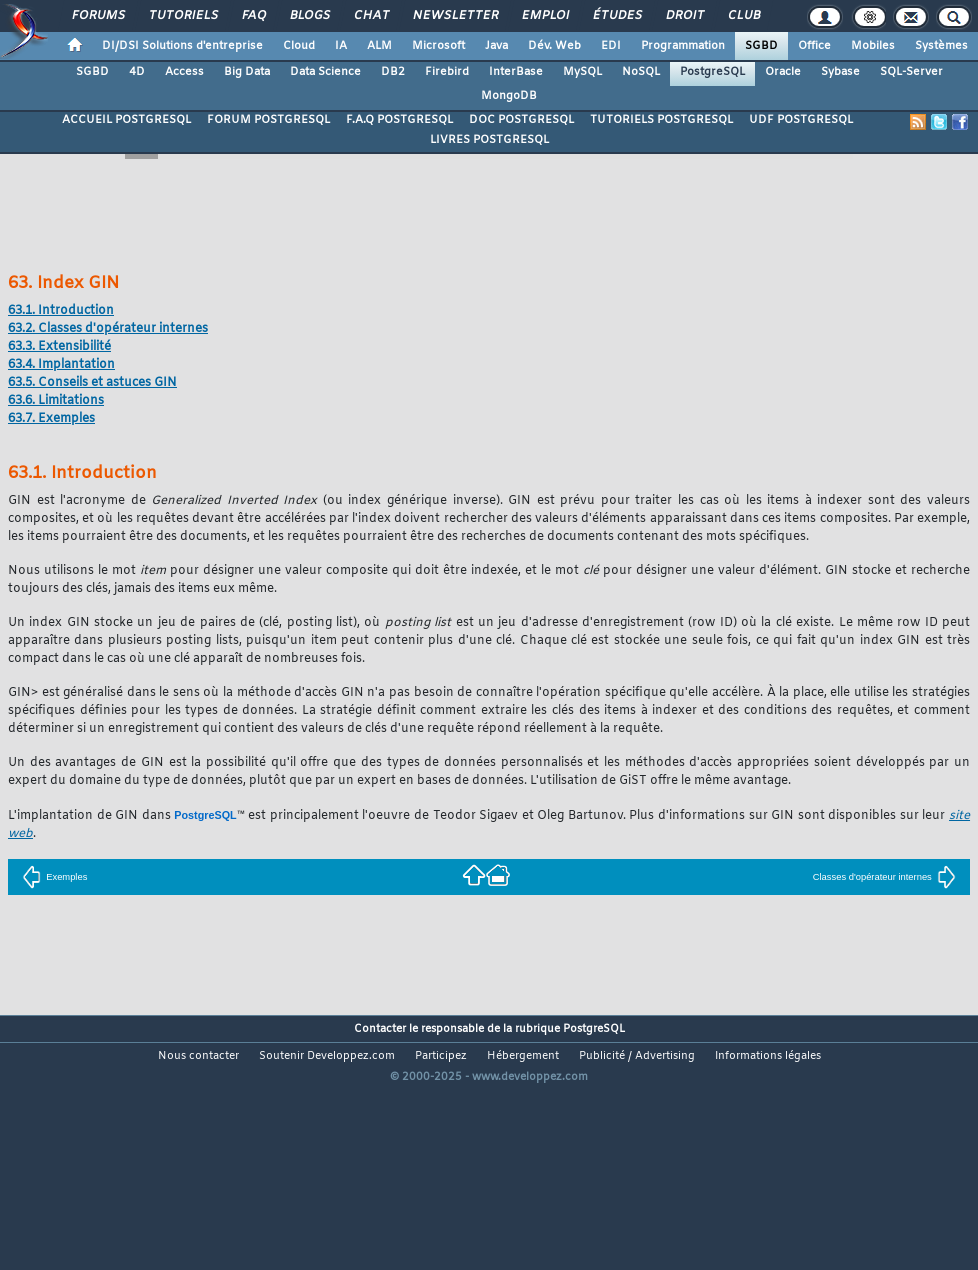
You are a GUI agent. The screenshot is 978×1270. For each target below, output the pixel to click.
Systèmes (941, 46)
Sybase (840, 72)
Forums (97, 16)
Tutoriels (182, 16)
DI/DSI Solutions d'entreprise (182, 46)
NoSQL (641, 72)
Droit (684, 16)
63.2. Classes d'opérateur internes (108, 329)
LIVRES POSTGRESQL (489, 140)
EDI (611, 46)
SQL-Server (911, 72)
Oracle (783, 72)
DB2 (393, 72)
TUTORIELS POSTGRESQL (661, 120)
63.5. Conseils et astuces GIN (92, 383)
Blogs (309, 16)
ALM (379, 46)
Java (496, 46)
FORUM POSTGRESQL (268, 120)
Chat (370, 16)
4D (137, 72)
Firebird (447, 72)
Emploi (544, 16)
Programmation (683, 46)
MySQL (582, 72)
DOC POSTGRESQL (521, 120)
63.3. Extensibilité (59, 347)
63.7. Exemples (51, 419)
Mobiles (873, 46)
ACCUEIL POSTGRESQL (126, 120)
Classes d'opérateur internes (884, 877)
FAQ (253, 16)
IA (341, 46)
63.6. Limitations (56, 401)
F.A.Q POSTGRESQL (399, 120)
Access (184, 72)
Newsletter (454, 16)
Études (616, 16)
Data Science (325, 72)
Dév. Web (554, 46)
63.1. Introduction (61, 311)
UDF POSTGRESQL (801, 120)
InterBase (516, 72)
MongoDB (509, 96)
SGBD (761, 46)
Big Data (247, 72)
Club (743, 16)
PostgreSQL (712, 72)
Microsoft (438, 46)
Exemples (54, 877)
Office (814, 46)
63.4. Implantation (61, 365)
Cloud (299, 46)
